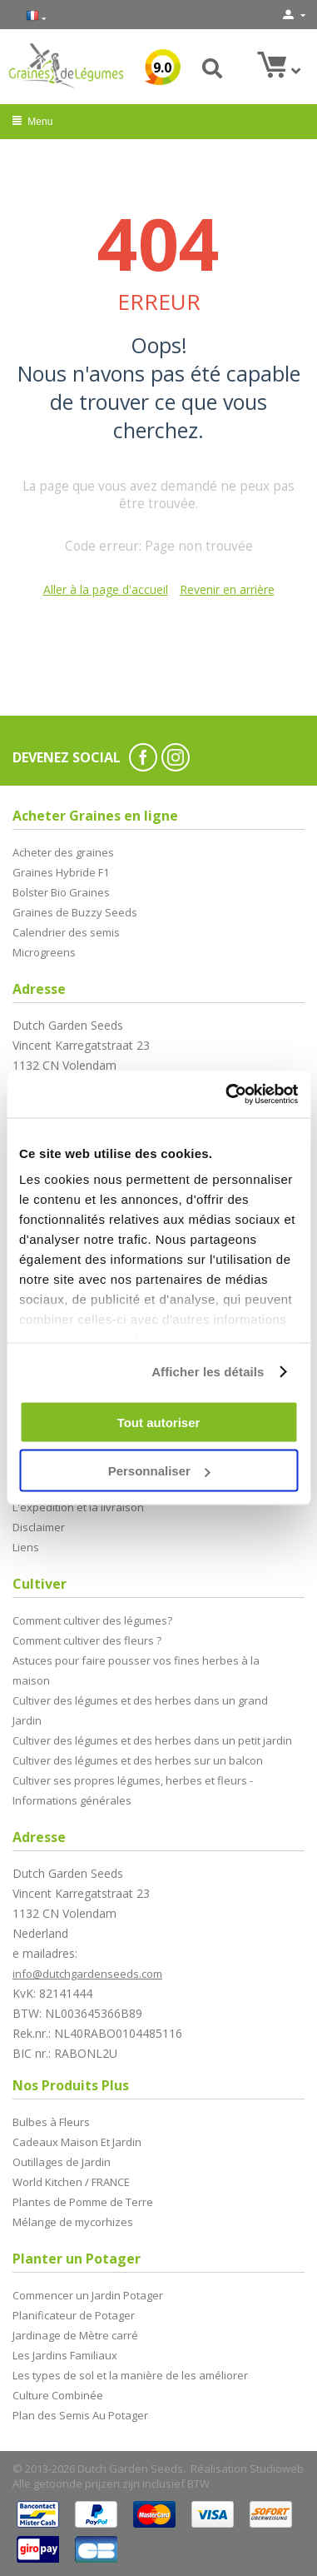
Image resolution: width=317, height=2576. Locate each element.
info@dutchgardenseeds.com (87, 1973)
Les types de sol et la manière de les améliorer (130, 2375)
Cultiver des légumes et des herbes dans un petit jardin (152, 1740)
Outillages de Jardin (61, 2161)
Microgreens (44, 952)
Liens (25, 1547)
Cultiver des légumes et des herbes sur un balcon (137, 1760)
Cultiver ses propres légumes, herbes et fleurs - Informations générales (132, 1790)
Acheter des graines (63, 852)
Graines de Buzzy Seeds (74, 912)
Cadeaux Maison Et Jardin (76, 2141)
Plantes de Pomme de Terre (82, 2201)
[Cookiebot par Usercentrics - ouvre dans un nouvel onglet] (227, 1095)
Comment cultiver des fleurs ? (86, 1640)
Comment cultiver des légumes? (92, 1620)
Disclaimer (38, 1527)
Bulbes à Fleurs (51, 2121)
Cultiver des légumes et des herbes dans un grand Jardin (140, 1710)
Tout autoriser (159, 1422)
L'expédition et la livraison (78, 1507)
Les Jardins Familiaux (64, 2355)
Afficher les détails (207, 1372)
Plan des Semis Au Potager (80, 2415)
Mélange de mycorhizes (72, 2221)
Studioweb (277, 2468)
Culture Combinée (57, 2395)
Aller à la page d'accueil (105, 589)
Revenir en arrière (227, 589)
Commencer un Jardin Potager (87, 2295)
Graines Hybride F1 (60, 872)
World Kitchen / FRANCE (71, 2181)
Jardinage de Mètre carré (75, 2335)
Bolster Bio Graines (61, 892)
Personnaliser (159, 1471)
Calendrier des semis (66, 932)
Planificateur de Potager (73, 2315)
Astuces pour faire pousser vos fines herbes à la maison (136, 1670)
